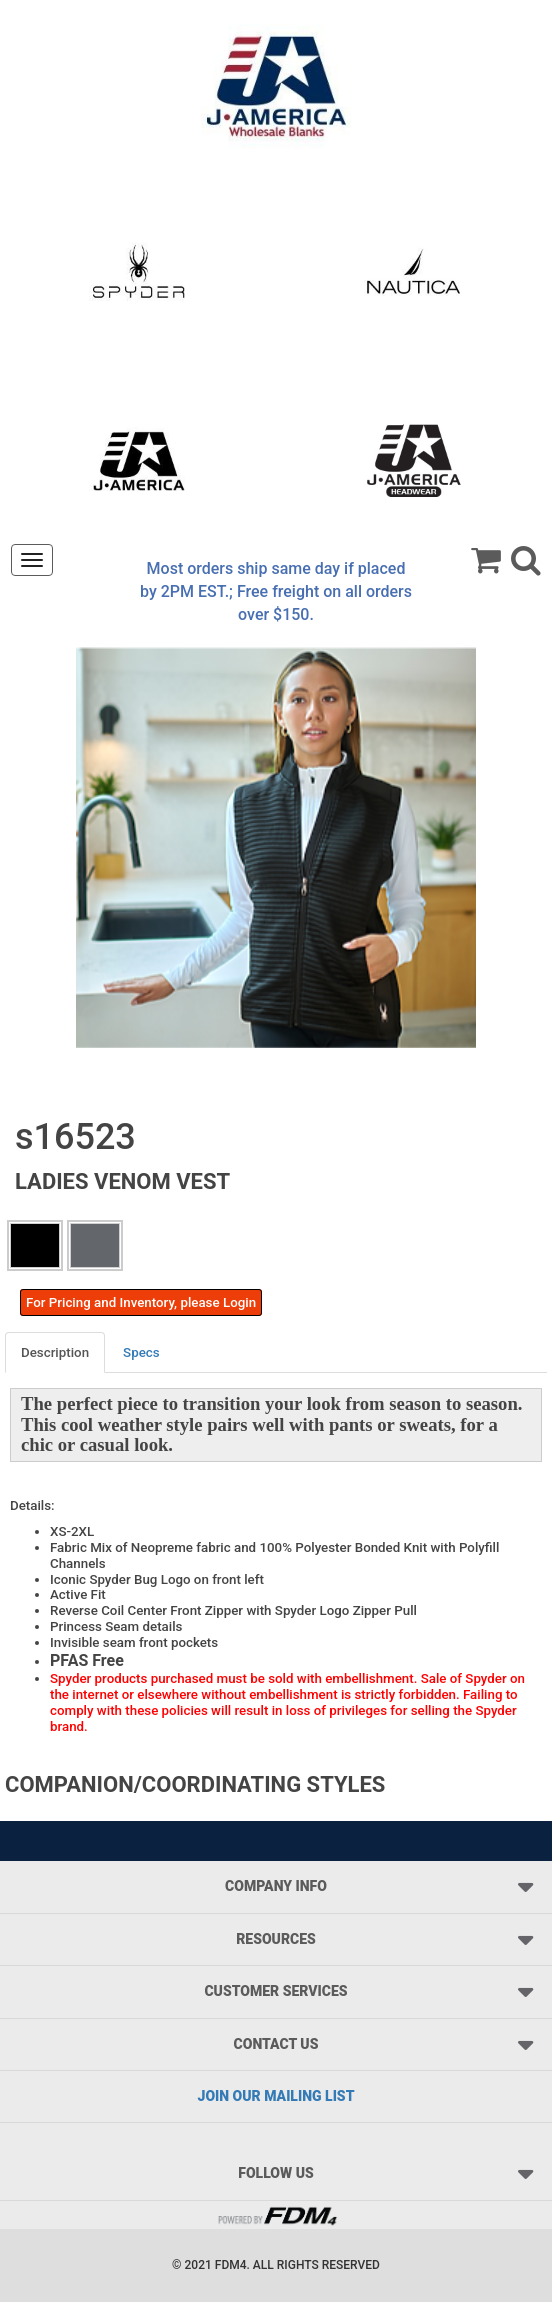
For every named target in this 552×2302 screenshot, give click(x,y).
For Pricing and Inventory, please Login (141, 1302)
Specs (141, 1352)
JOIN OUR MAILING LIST (276, 2096)
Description (55, 1352)
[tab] (56, 1352)
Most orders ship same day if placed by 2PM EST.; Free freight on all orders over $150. (276, 591)
